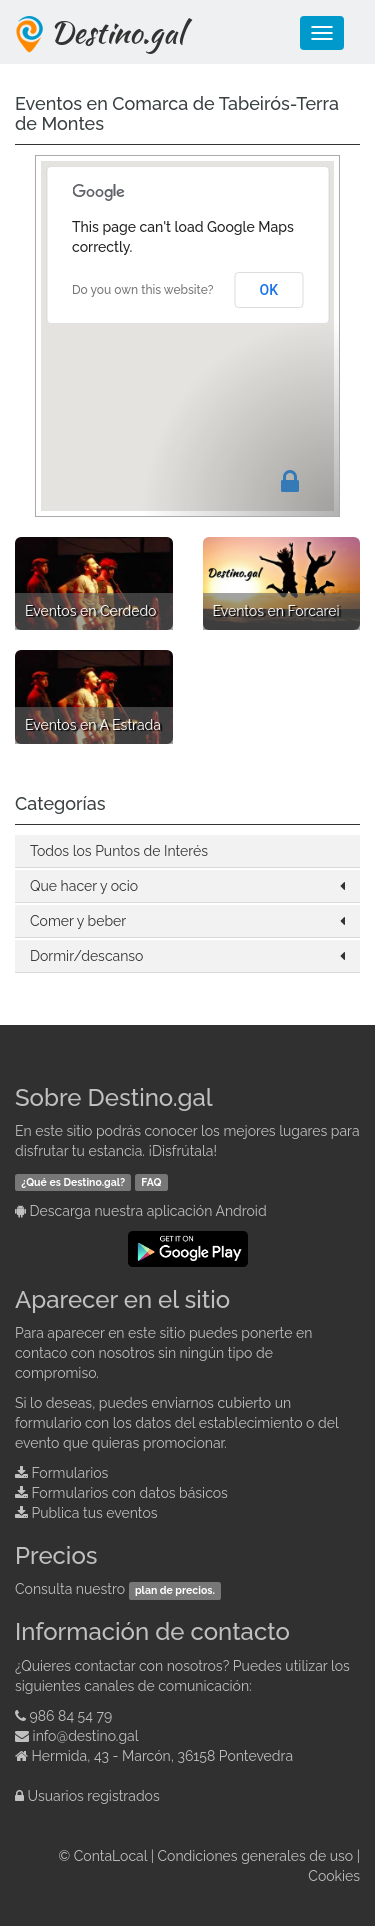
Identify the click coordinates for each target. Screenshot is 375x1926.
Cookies (334, 1876)
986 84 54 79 (71, 1716)
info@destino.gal (86, 1736)
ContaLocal (110, 1856)
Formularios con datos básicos (130, 1493)
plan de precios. (175, 1590)
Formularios (70, 1473)
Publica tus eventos (95, 1513)
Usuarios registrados (94, 1796)
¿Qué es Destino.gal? (73, 1182)
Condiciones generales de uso (256, 1856)
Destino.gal (117, 32)
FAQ (151, 1182)
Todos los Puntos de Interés (119, 851)
